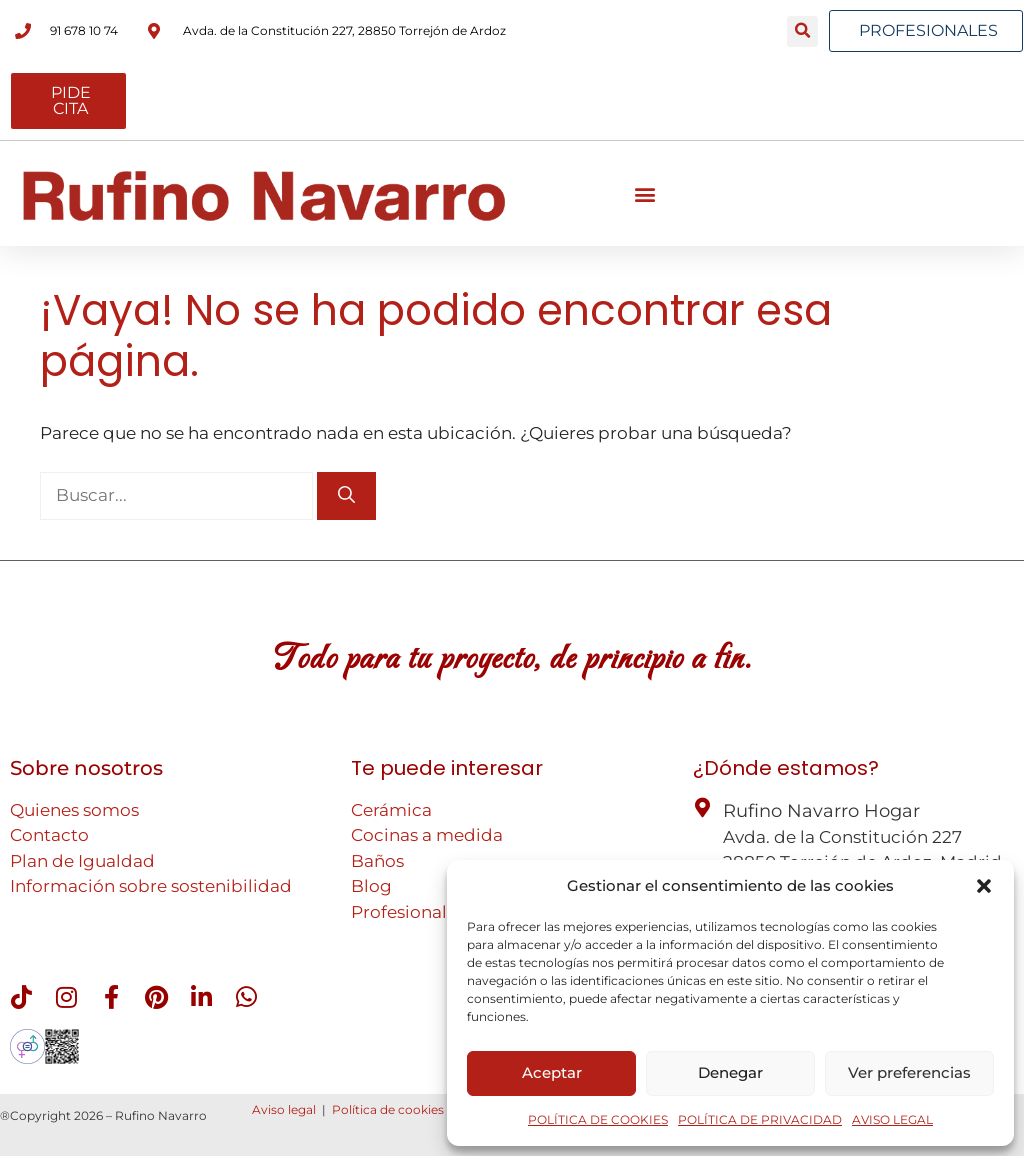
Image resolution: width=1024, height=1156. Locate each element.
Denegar (730, 1072)
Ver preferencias (909, 1072)
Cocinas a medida (427, 835)
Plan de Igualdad (82, 861)
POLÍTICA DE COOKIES (598, 1119)
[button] (984, 886)
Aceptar (552, 1072)
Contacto (49, 835)
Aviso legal (284, 1109)
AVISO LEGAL (892, 1119)
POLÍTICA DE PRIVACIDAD (760, 1119)
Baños (377, 861)
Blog (371, 886)
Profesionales (408, 912)
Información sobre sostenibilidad (151, 886)
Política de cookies (388, 1109)
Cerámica (391, 810)
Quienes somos (74, 810)
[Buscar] (346, 496)
